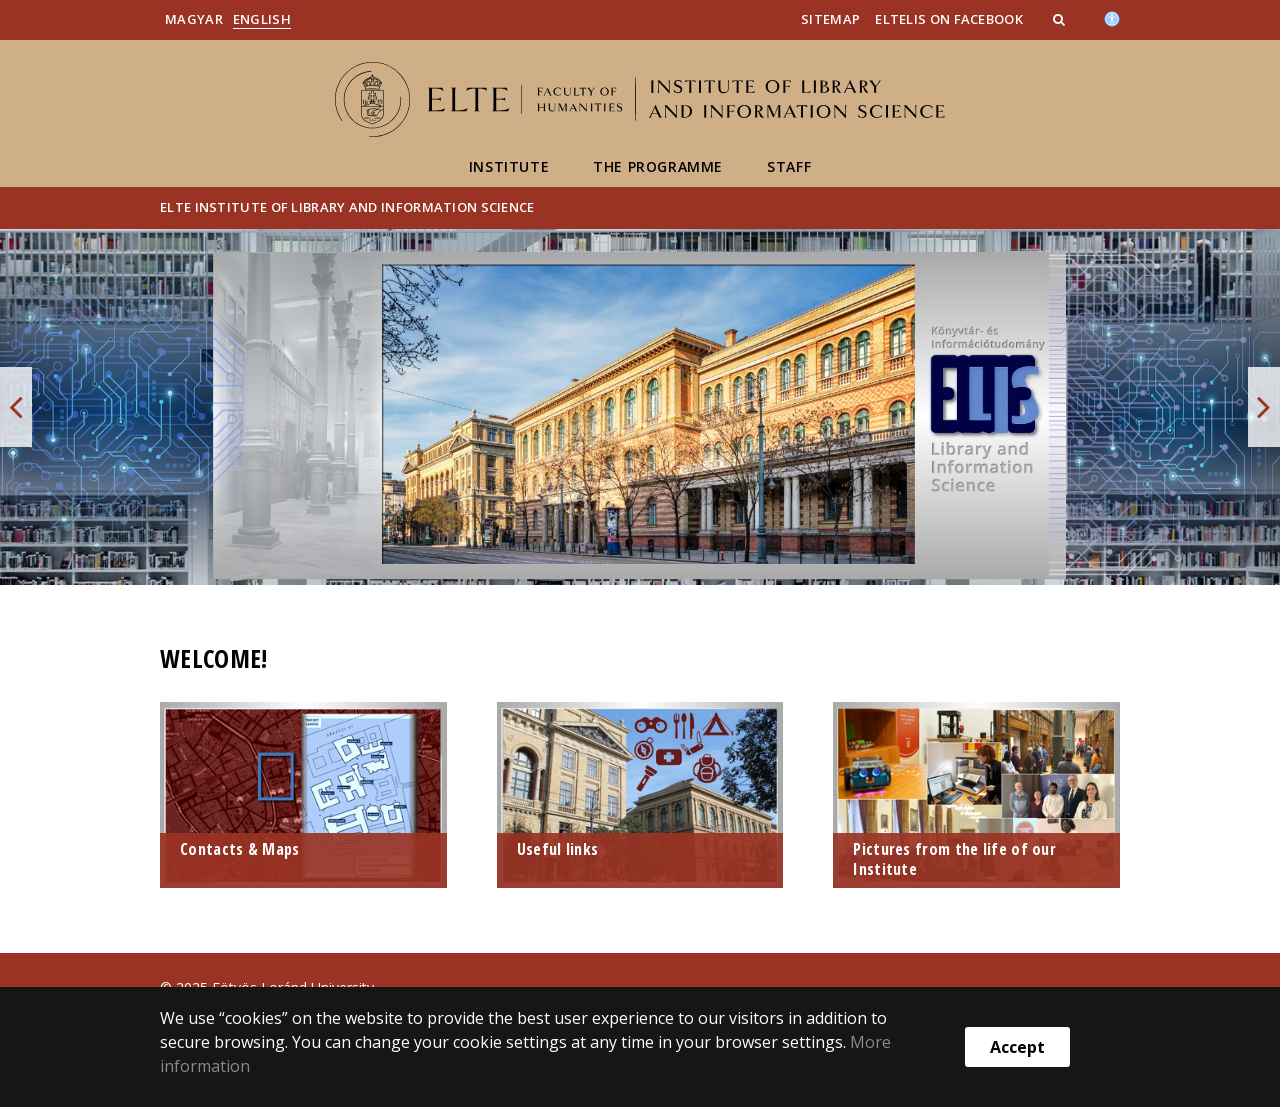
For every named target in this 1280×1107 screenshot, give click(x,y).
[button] (1061, 19)
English (262, 19)
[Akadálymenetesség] (1112, 17)
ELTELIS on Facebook (949, 19)
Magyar (194, 19)
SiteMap (830, 19)
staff (789, 166)
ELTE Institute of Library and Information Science (347, 207)
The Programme (658, 166)
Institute (509, 166)
